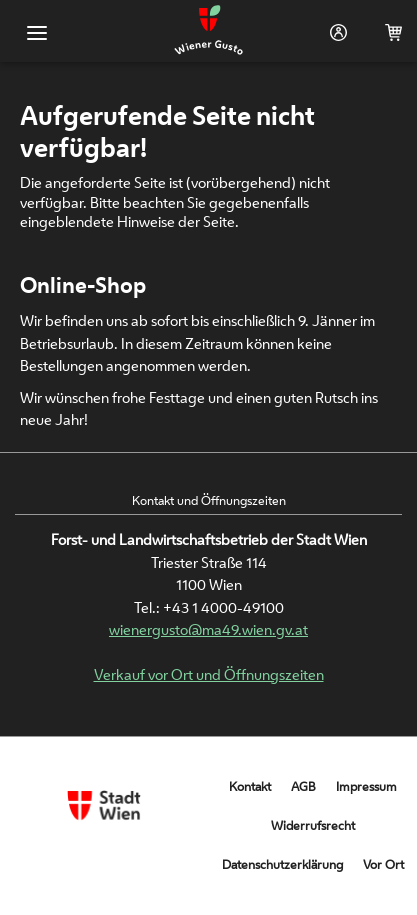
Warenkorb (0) (389, 32)
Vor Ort (383, 864)
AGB (303, 786)
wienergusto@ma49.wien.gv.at (208, 629)
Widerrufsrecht (313, 825)
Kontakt (250, 786)
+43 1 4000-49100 (223, 607)
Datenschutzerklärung (282, 864)
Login (334, 32)
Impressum (366, 786)
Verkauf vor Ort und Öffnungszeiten (209, 674)
